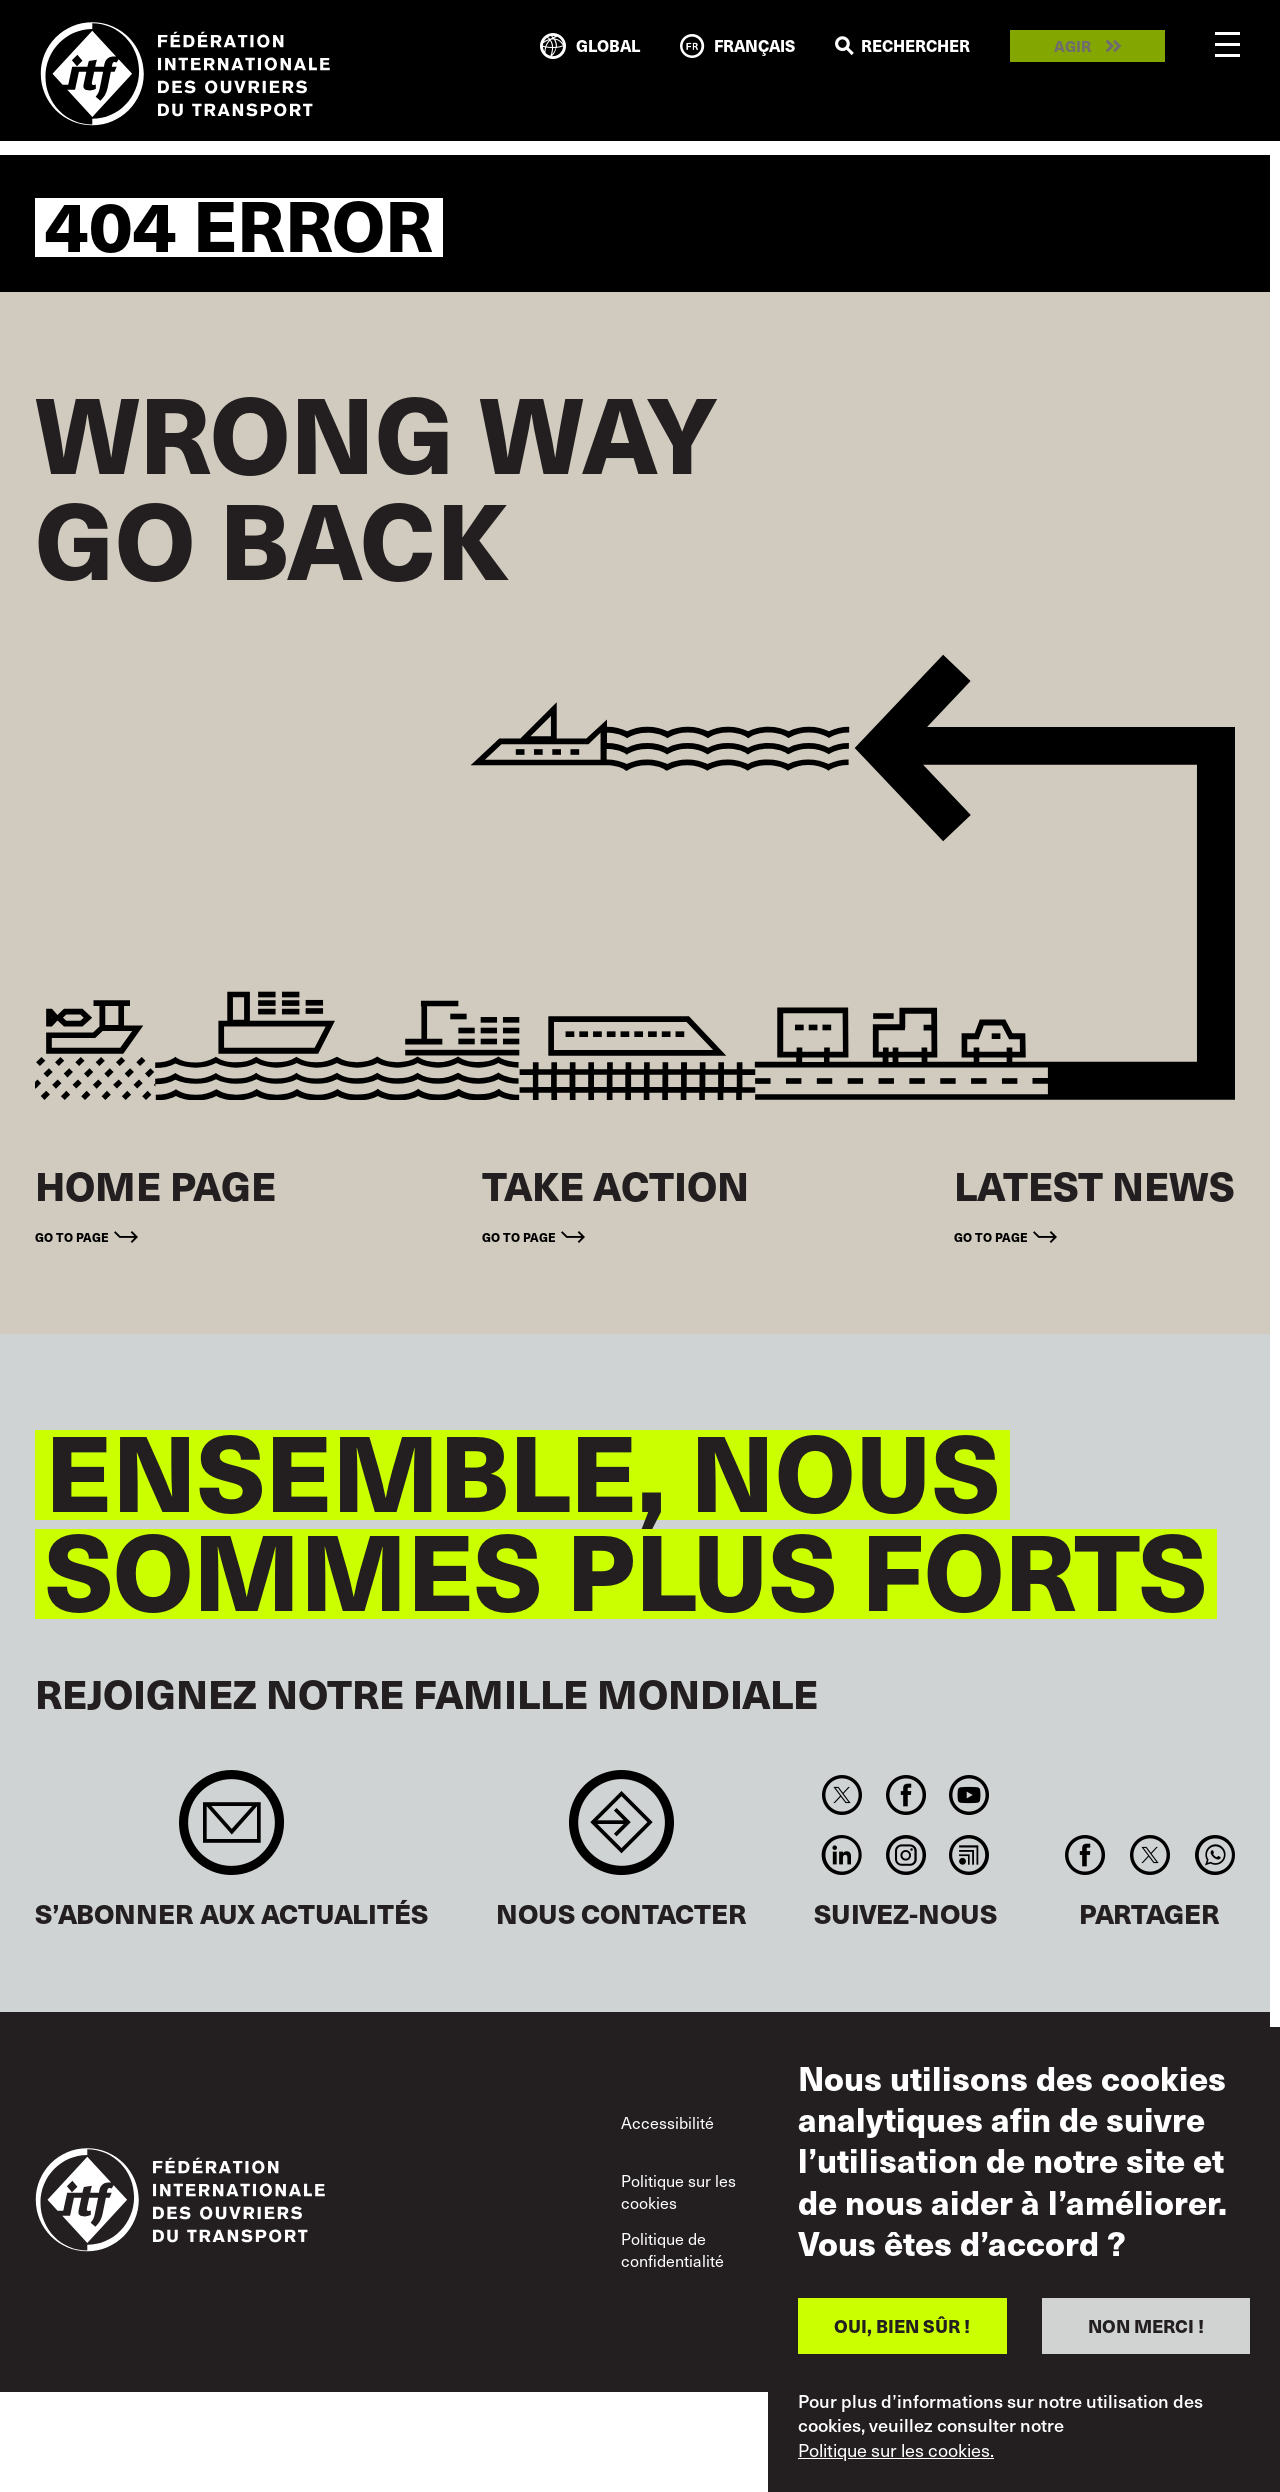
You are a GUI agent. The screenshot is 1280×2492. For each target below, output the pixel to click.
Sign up (231, 1832)
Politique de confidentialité (672, 2249)
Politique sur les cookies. (896, 2450)
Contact (621, 1832)
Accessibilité (667, 2122)
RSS (968, 1855)
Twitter (842, 1795)
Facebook (905, 1795)
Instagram (905, 1855)
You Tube (968, 1795)
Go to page (72, 1236)
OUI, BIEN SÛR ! (902, 2325)
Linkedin (842, 1855)
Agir (1072, 46)
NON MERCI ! (1146, 2325)
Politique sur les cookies (678, 2191)
